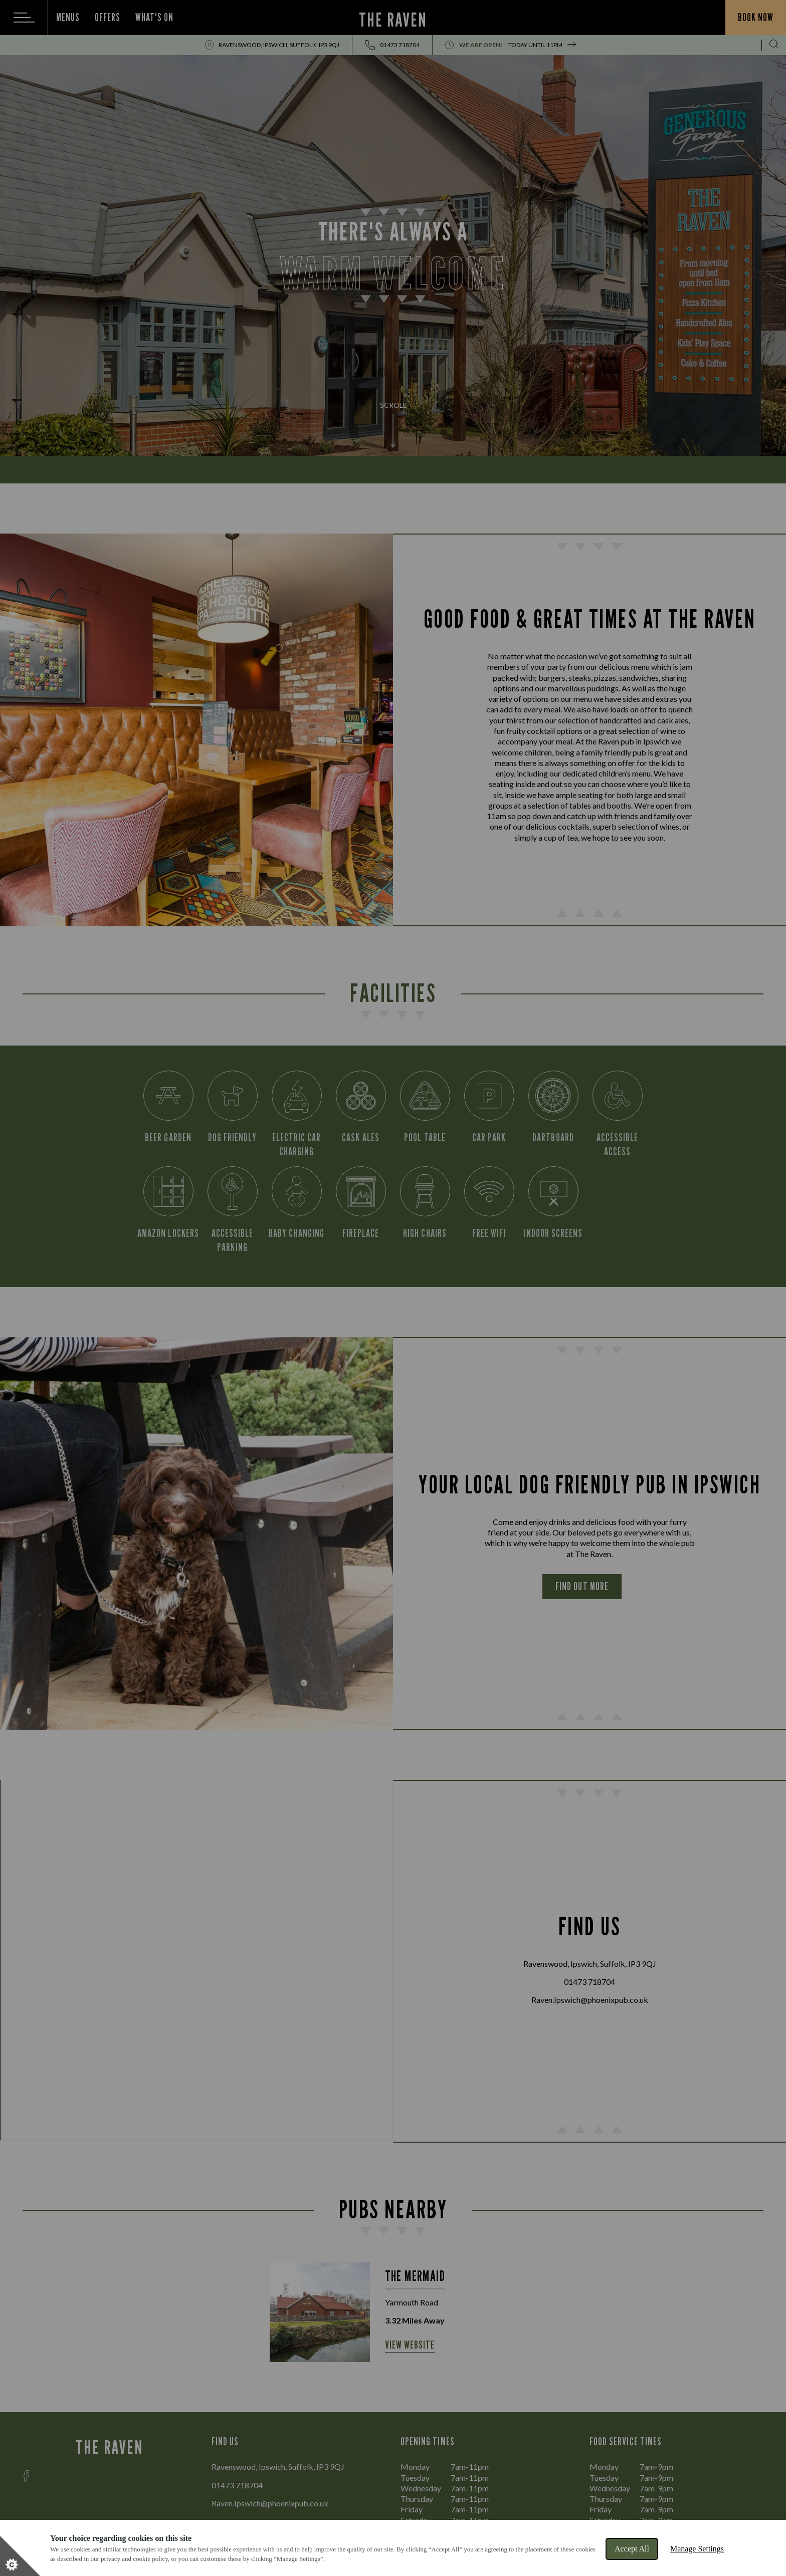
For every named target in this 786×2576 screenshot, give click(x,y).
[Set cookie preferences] (20, 2556)
